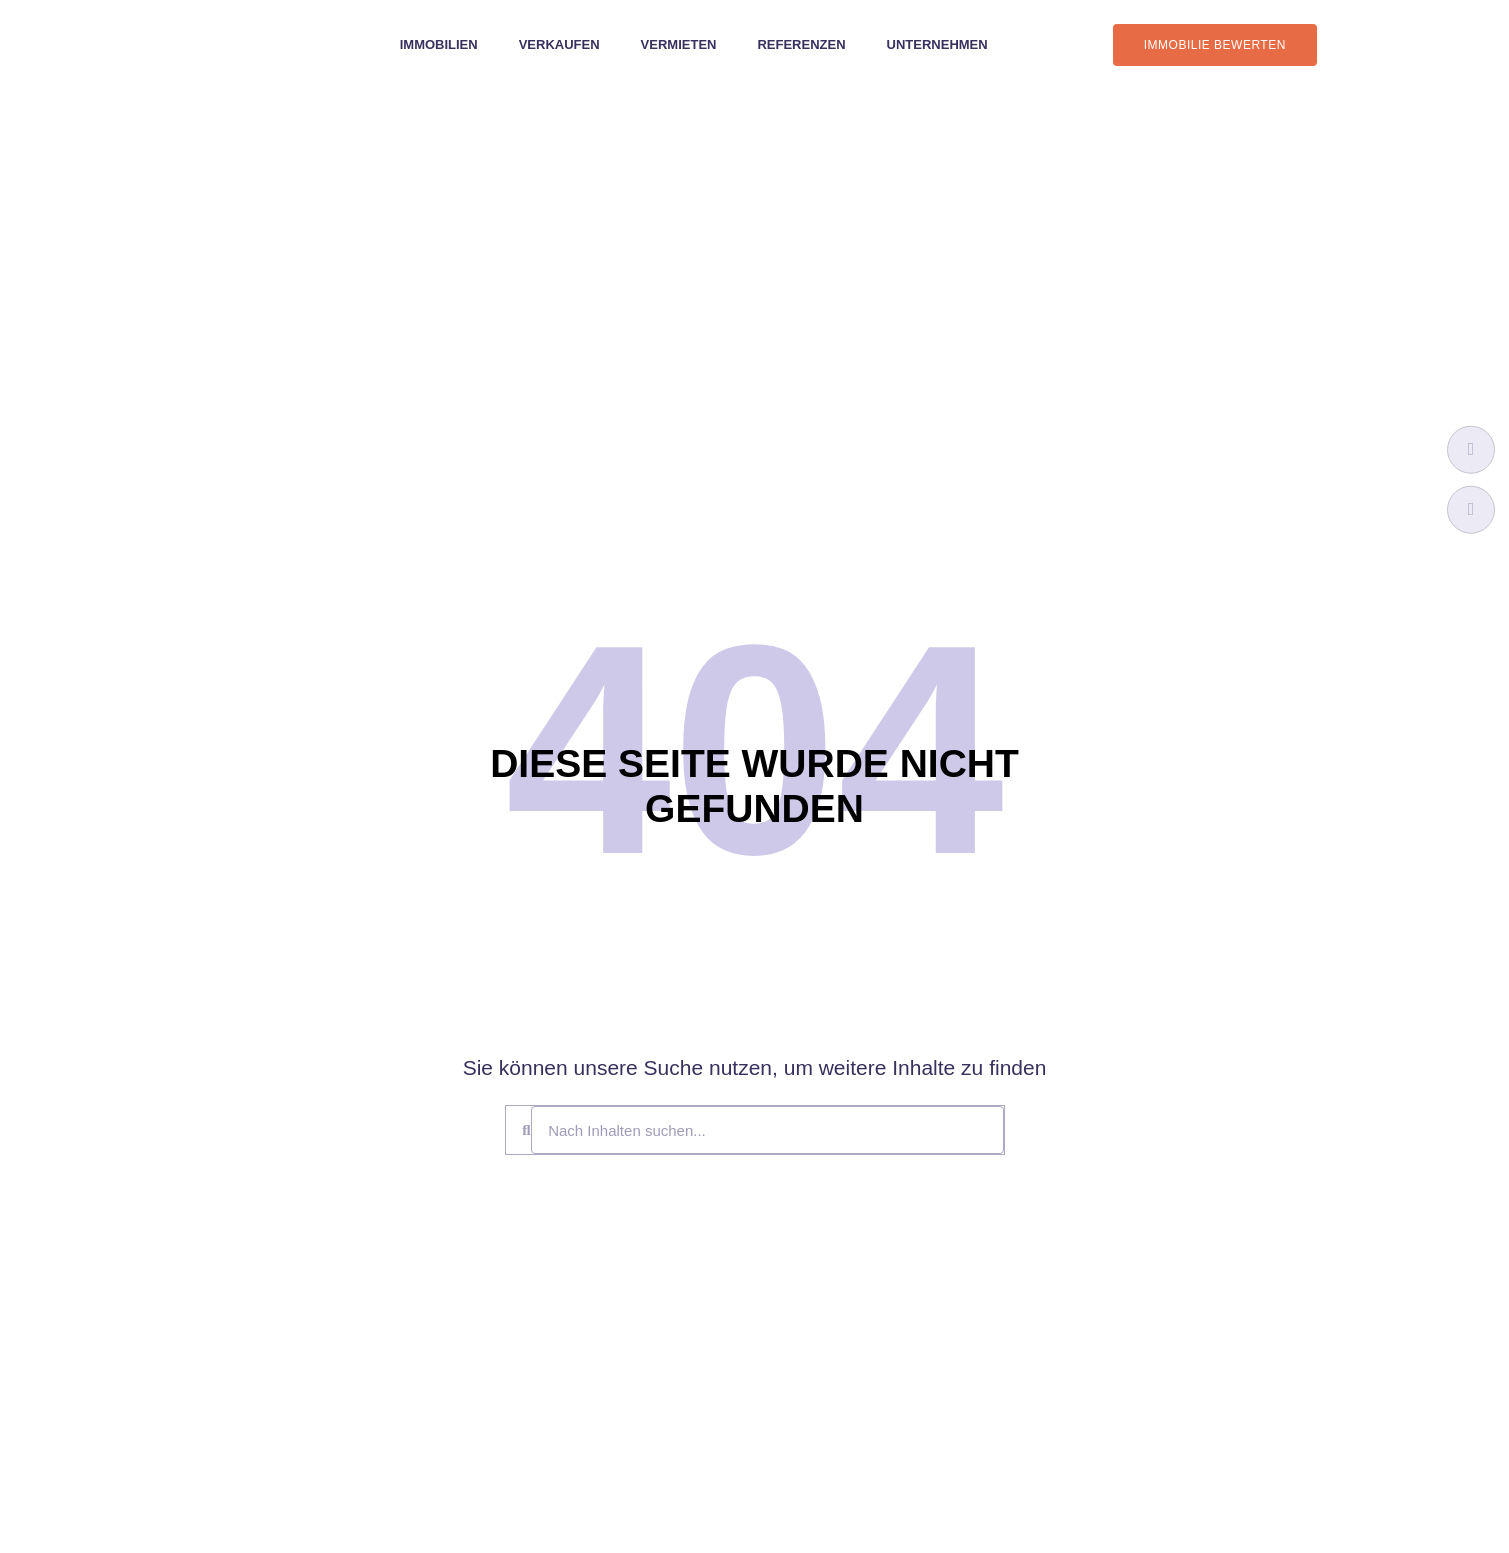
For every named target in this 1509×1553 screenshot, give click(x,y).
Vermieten (679, 44)
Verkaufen (559, 44)
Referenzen (801, 44)
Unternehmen (937, 44)
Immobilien (439, 44)
